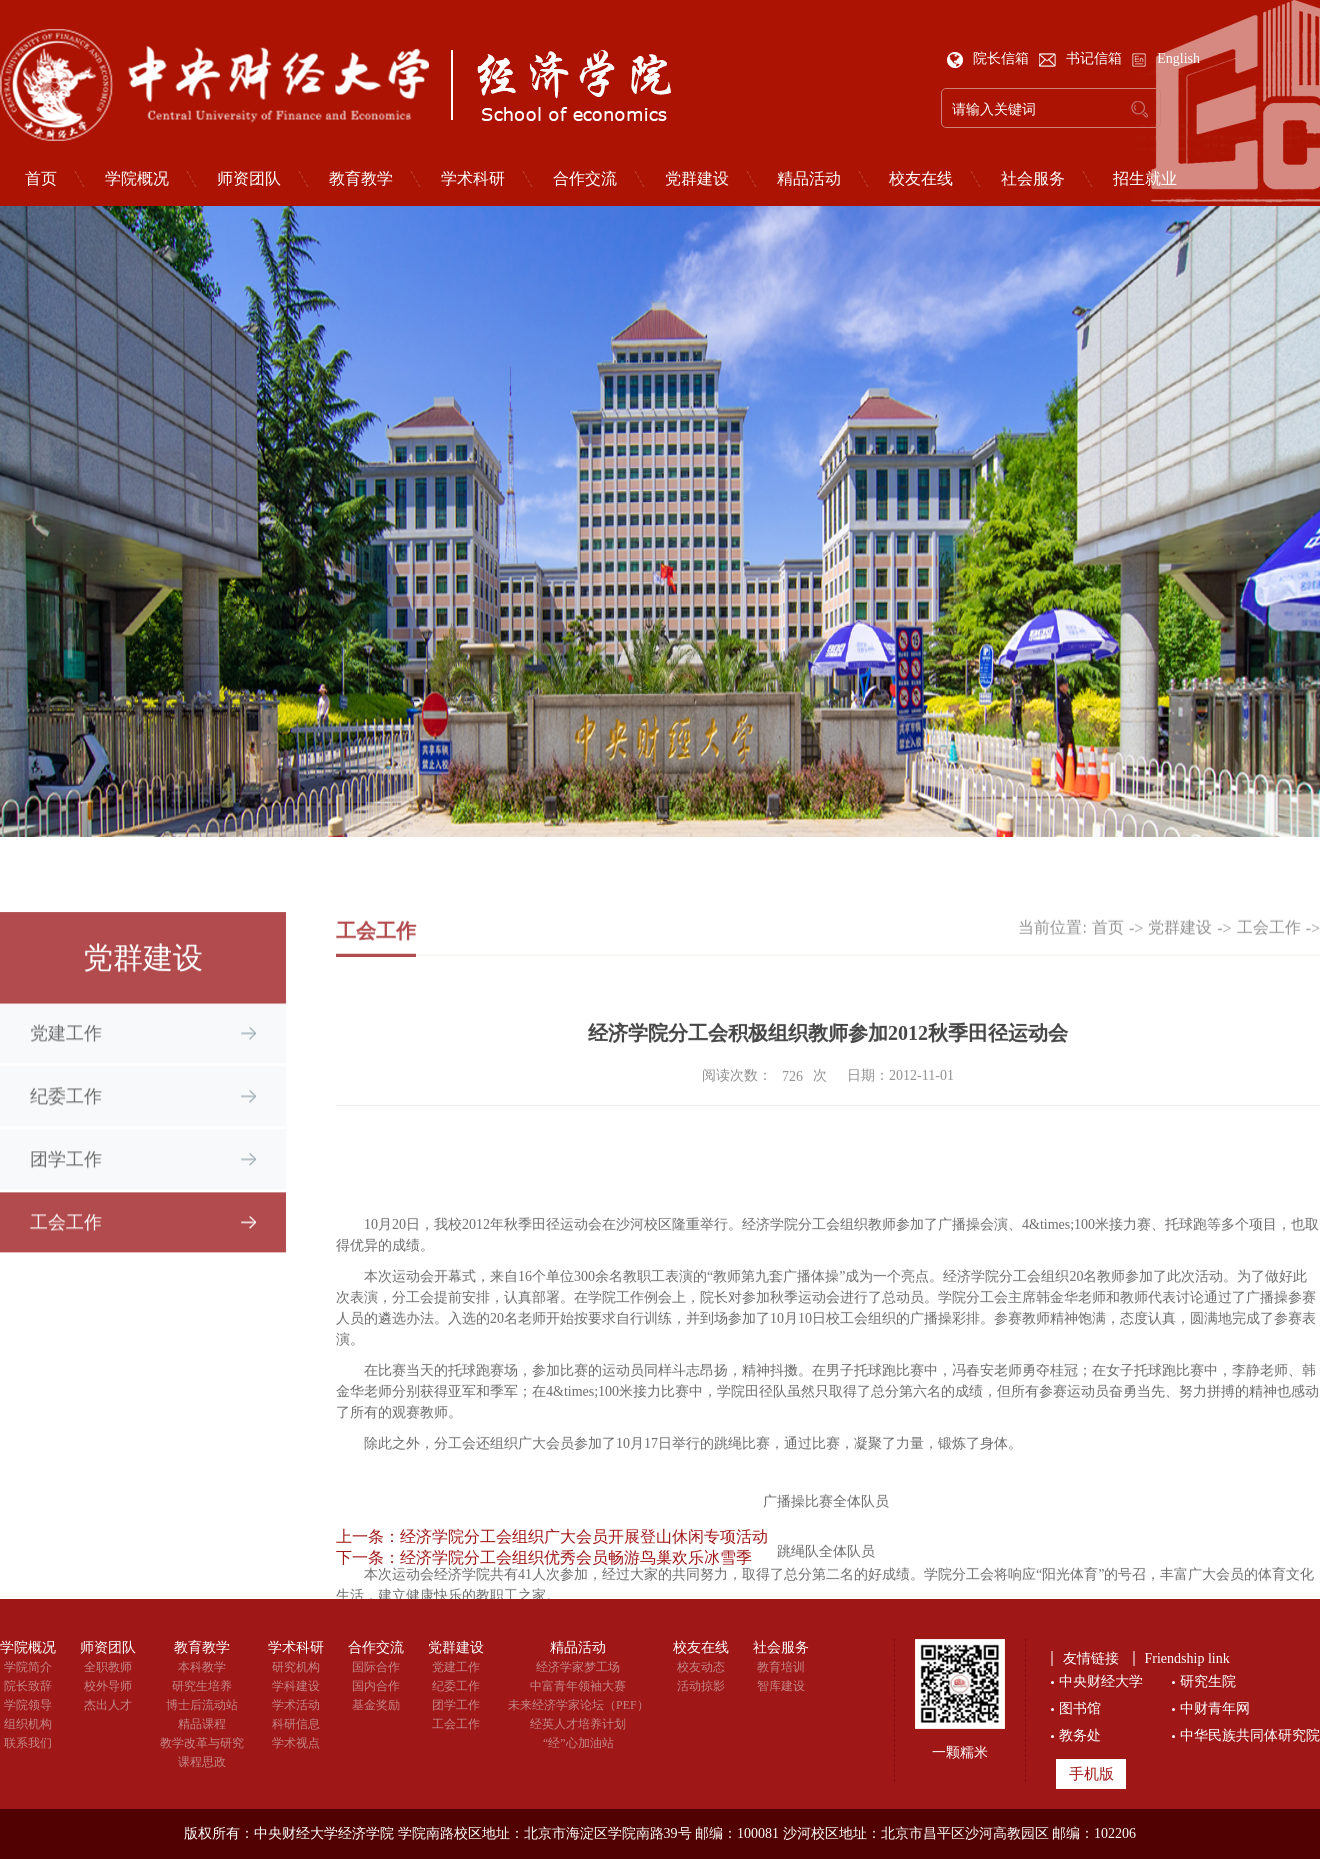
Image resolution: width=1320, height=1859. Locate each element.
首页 (1108, 940)
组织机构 (28, 1724)
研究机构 (296, 1667)
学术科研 (473, 179)
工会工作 (66, 1237)
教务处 (1080, 1735)
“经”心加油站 (578, 1743)
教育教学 (361, 179)
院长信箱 (990, 58)
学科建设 (296, 1686)
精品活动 (809, 179)
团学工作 (66, 1174)
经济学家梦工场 (578, 1667)
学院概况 (137, 179)
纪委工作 (66, 1111)
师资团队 (249, 179)
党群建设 (697, 179)
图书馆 (1080, 1708)
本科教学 (202, 1667)
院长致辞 (28, 1686)
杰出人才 (108, 1705)
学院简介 (28, 1667)
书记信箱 (1082, 58)
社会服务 (1033, 179)
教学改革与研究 (202, 1743)
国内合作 (376, 1686)
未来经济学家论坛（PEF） (578, 1705)
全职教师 (108, 1667)
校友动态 (701, 1667)
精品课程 (202, 1724)
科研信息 (296, 1724)
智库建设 (781, 1686)
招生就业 (1145, 179)
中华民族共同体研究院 (1250, 1735)
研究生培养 (202, 1686)
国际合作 (376, 1667)
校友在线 (921, 179)
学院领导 (28, 1705)
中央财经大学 (1101, 1681)
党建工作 (66, 1048)
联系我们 (28, 1743)
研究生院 (1208, 1681)
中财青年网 (1215, 1708)
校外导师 (108, 1686)
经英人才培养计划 (578, 1724)
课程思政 (202, 1762)
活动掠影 (701, 1686)
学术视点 (296, 1743)
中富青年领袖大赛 (578, 1686)
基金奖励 (376, 1705)
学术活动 (296, 1705)
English (1165, 58)
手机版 (1091, 1774)
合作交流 (585, 179)
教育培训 (781, 1667)
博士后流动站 (202, 1705)
